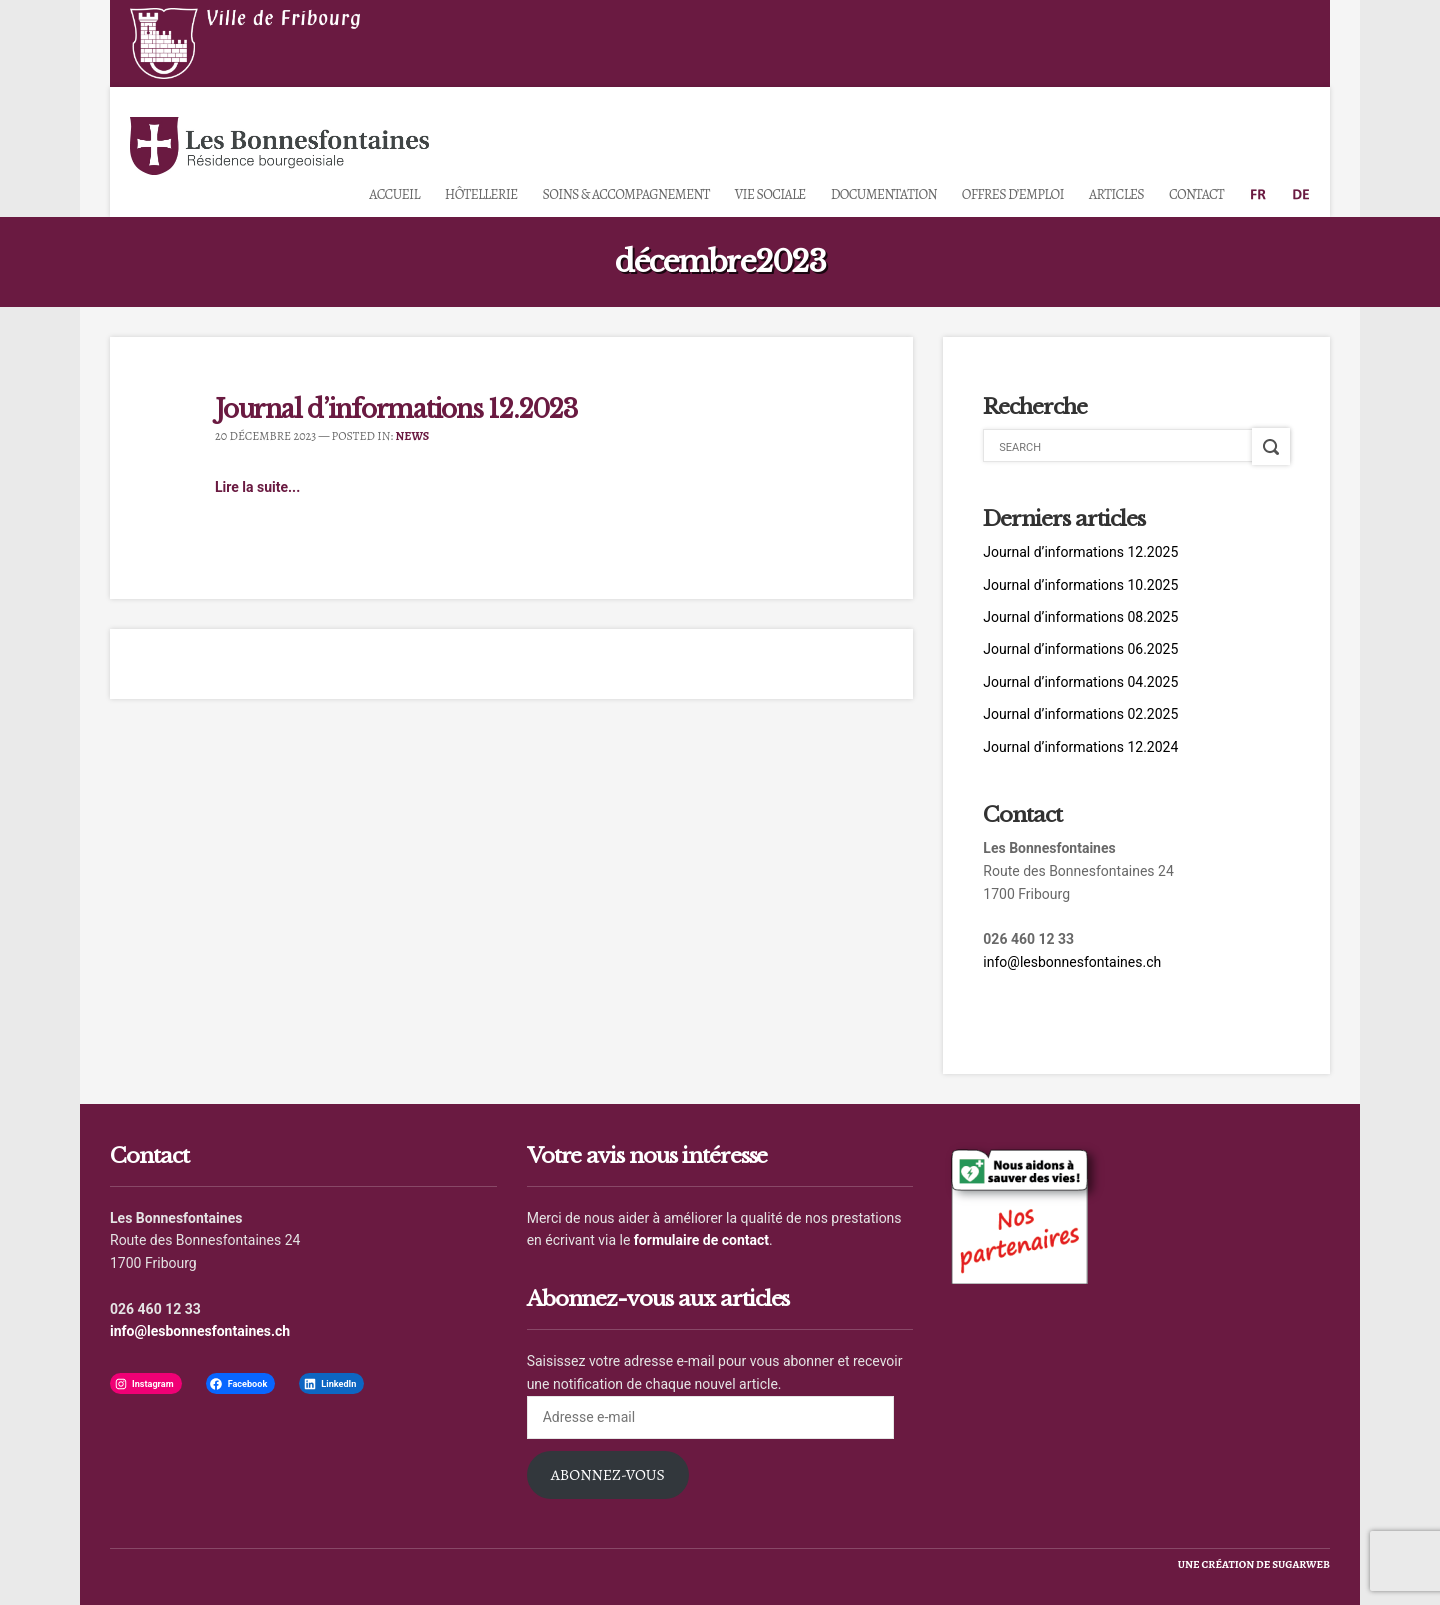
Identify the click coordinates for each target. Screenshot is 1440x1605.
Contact (1196, 194)
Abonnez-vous (608, 1474)
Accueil (394, 194)
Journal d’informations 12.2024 (1080, 747)
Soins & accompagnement (626, 194)
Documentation (884, 194)
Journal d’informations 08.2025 (1080, 617)
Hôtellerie (481, 194)
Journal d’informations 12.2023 (396, 409)
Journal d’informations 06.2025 (1080, 649)
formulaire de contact (701, 1240)
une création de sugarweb (1254, 1564)
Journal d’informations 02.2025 (1080, 714)
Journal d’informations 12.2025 (1080, 552)
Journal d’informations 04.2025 (1080, 682)
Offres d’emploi (1013, 194)
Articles (1116, 194)
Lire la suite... (257, 487)
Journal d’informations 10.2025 (1080, 585)
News (413, 436)
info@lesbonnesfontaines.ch (1072, 962)
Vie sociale (770, 194)
